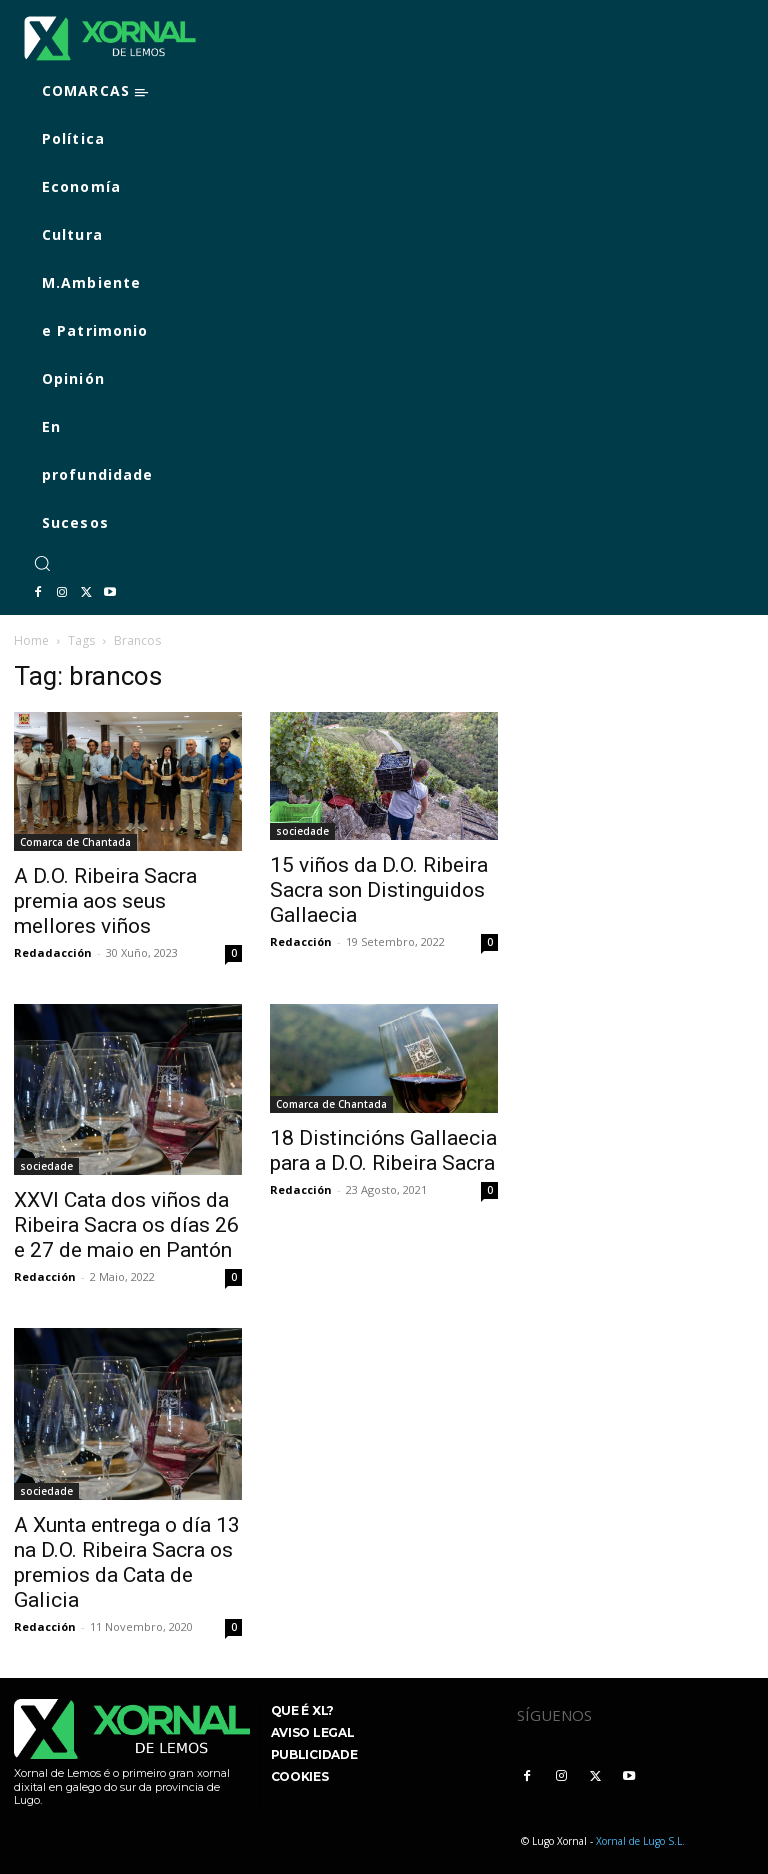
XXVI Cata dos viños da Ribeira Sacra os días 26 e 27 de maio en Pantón (126, 1225)
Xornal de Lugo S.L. (640, 1841)
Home (31, 640)
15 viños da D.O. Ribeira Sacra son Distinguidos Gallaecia (379, 890)
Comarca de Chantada (75, 842)
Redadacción (53, 952)
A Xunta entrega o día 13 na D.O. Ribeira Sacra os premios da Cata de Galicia (127, 1562)
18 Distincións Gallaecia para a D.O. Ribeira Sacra (383, 1150)
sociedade (302, 831)
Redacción (301, 941)
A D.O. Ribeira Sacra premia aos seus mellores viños (105, 901)
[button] (42, 563)
